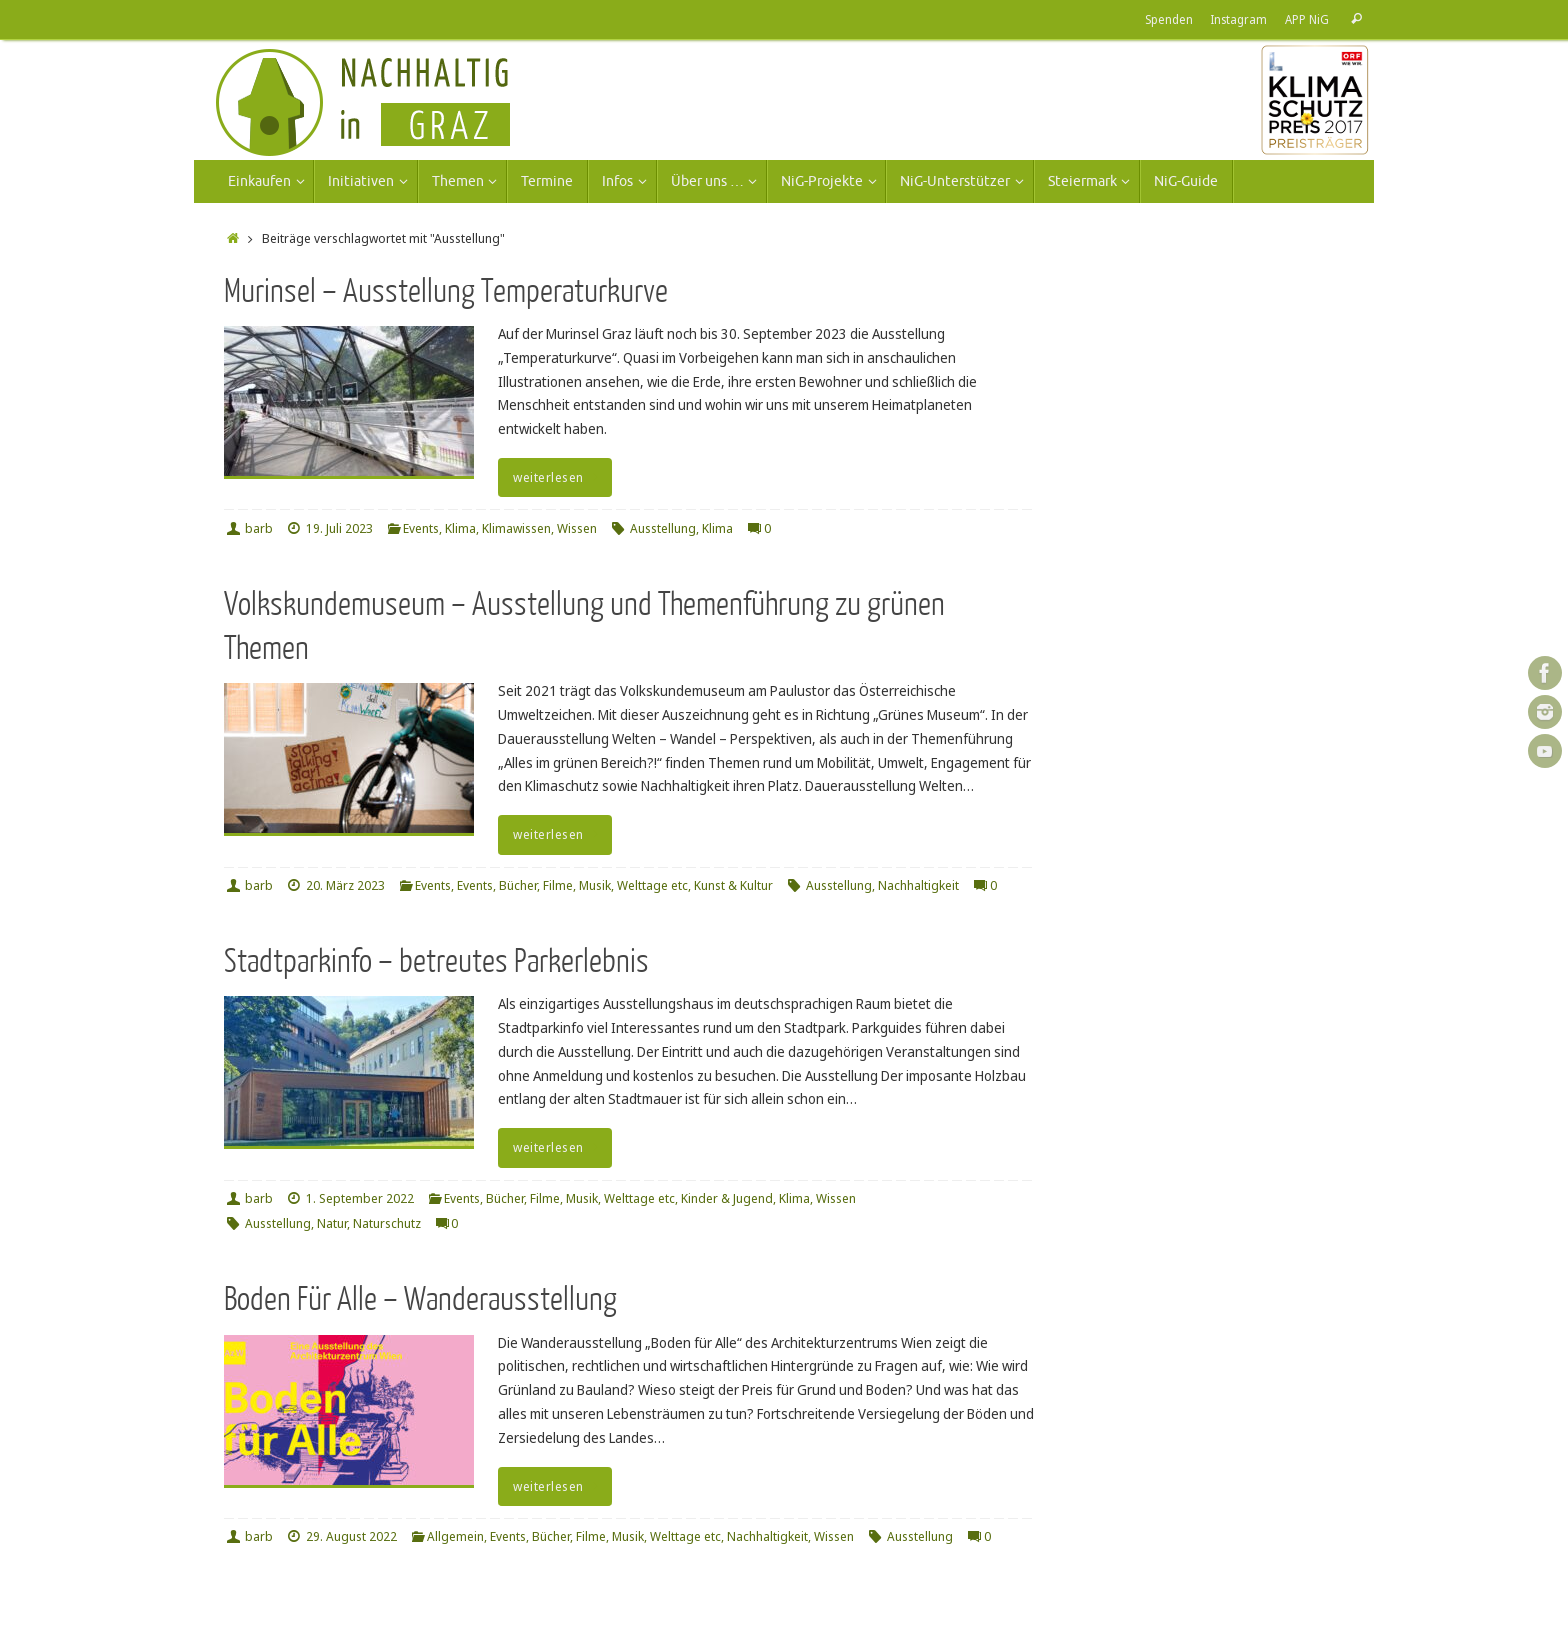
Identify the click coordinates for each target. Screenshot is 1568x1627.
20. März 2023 (345, 885)
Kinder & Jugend (727, 1198)
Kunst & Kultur (733, 885)
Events (421, 528)
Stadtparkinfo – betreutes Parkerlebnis (436, 961)
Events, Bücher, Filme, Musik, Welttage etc (572, 885)
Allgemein (455, 1536)
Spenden (1169, 19)
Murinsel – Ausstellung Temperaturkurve (446, 291)
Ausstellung (663, 528)
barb (259, 528)
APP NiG (1307, 19)
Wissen (577, 528)
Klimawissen (516, 528)
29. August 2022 (351, 1536)
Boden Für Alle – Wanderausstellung (420, 1299)
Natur (332, 1223)
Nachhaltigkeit (918, 885)
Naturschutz (387, 1223)
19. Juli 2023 (339, 528)
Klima (460, 528)
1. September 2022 (360, 1198)
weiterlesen (558, 477)
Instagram (1239, 19)
